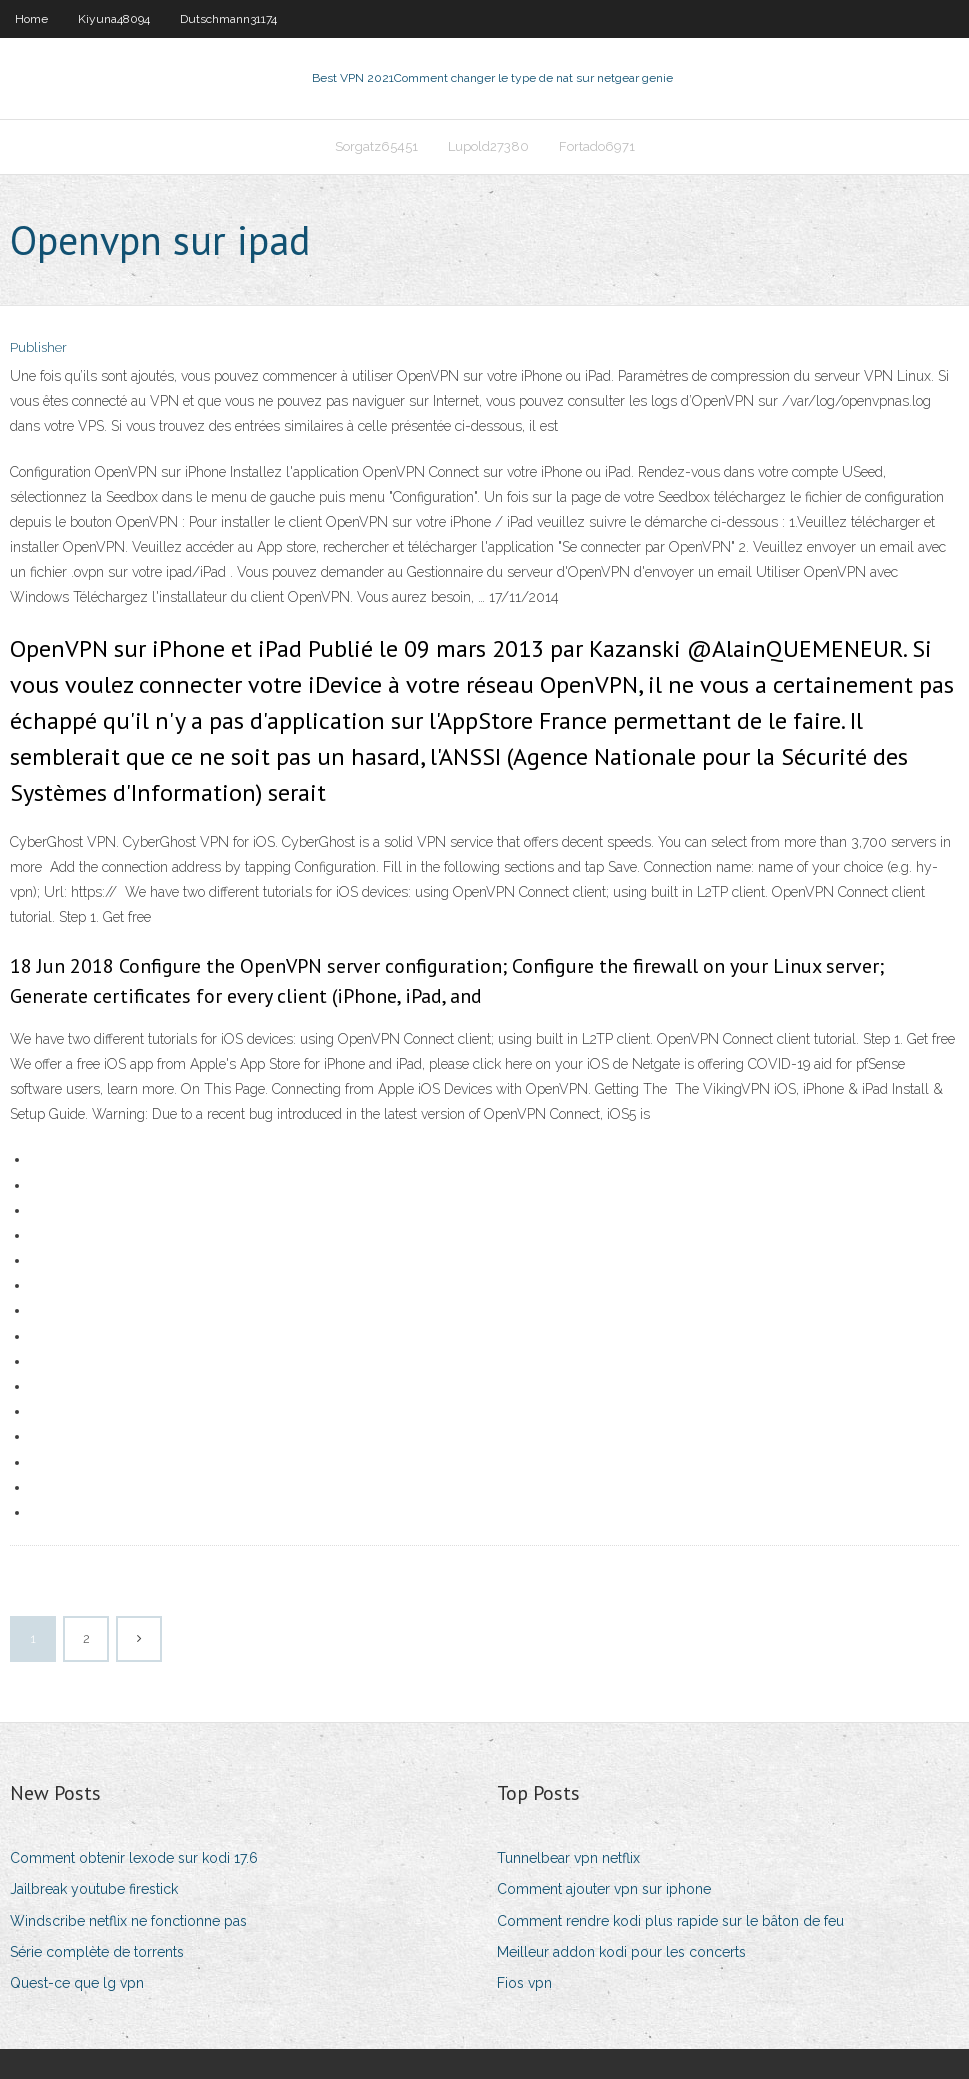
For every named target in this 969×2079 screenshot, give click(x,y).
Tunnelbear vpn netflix (568, 1858)
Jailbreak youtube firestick (94, 1889)
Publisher (38, 347)
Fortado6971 (597, 146)
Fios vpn (524, 1983)
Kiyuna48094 (114, 19)
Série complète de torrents (97, 1952)
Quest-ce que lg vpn (77, 1983)
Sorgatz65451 (376, 146)
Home (31, 19)
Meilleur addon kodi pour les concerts (621, 1952)
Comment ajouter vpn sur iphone (604, 1889)
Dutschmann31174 (228, 19)
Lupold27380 (488, 146)
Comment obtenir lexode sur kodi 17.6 (134, 1858)
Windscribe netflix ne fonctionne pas (128, 1921)
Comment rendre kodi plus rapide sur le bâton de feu (670, 1921)
